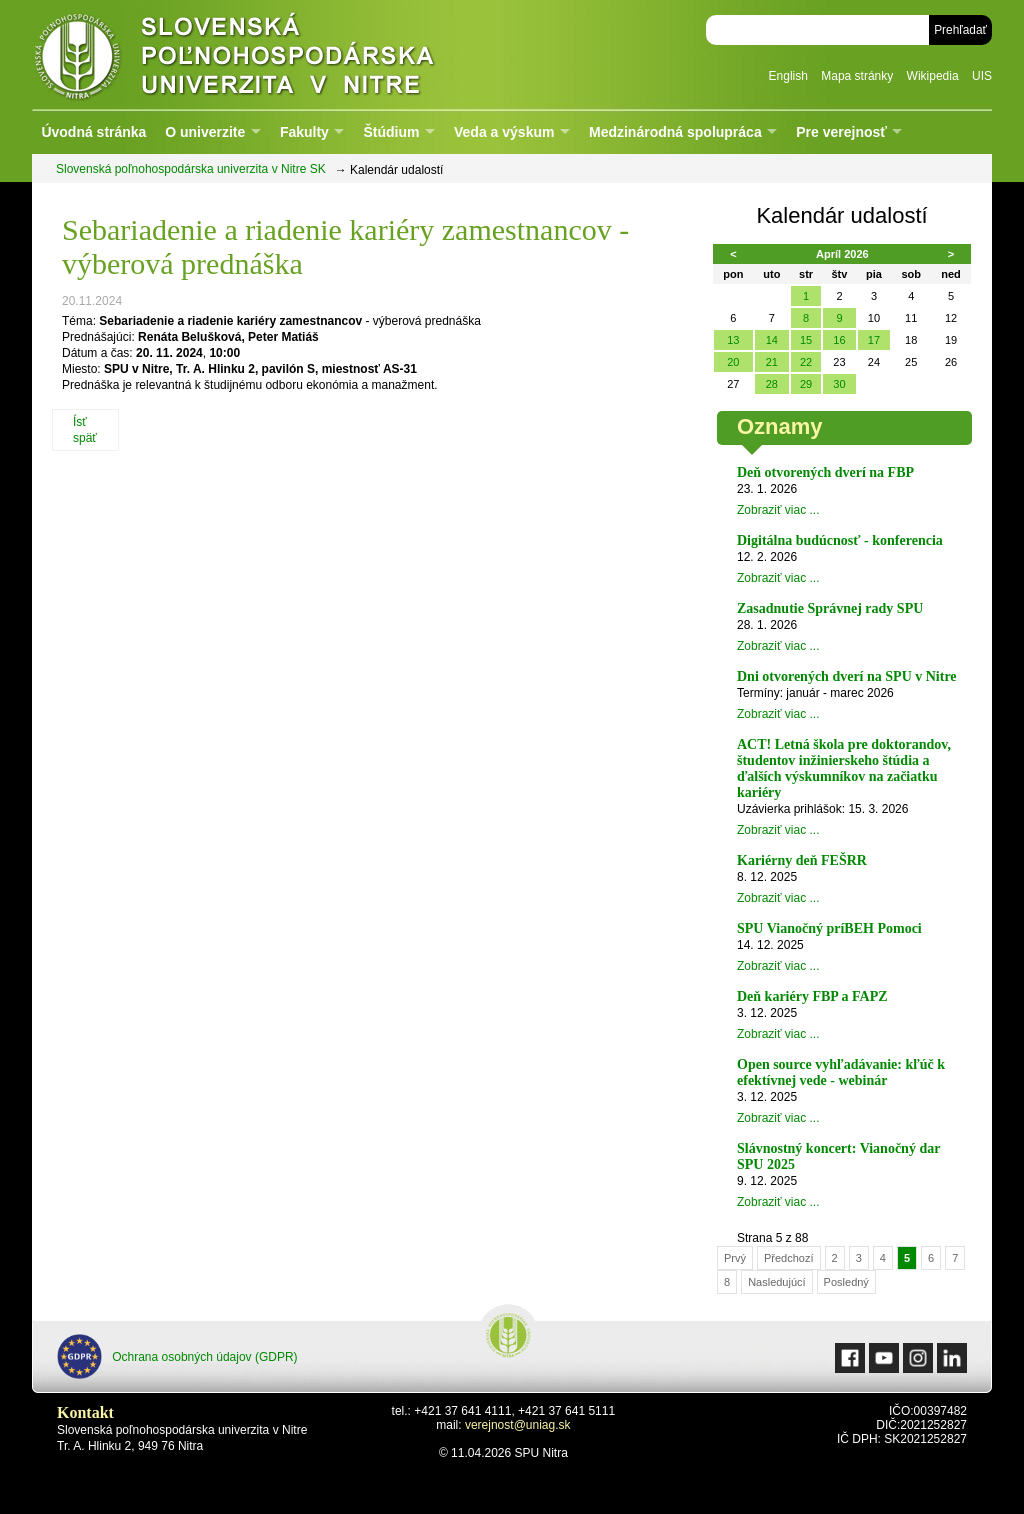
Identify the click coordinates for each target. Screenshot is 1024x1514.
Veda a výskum (504, 132)
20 (733, 362)
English (788, 76)
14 (772, 340)
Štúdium (391, 132)
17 (874, 340)
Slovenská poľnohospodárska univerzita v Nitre (277, 54)
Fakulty (304, 132)
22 (806, 362)
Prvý (735, 1258)
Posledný (846, 1282)
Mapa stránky (857, 76)
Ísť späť (85, 430)
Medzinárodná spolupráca (675, 132)
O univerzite (205, 132)
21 (772, 362)
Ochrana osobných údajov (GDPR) (177, 1356)
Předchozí (789, 1258)
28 (772, 384)
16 (839, 340)
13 (733, 340)
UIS (982, 76)
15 (806, 340)
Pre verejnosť (841, 132)
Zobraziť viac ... (778, 510)
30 (839, 384)
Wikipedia (933, 76)
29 (806, 384)
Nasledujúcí (776, 1282)
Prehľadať (960, 30)
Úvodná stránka (93, 132)
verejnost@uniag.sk (518, 1425)
